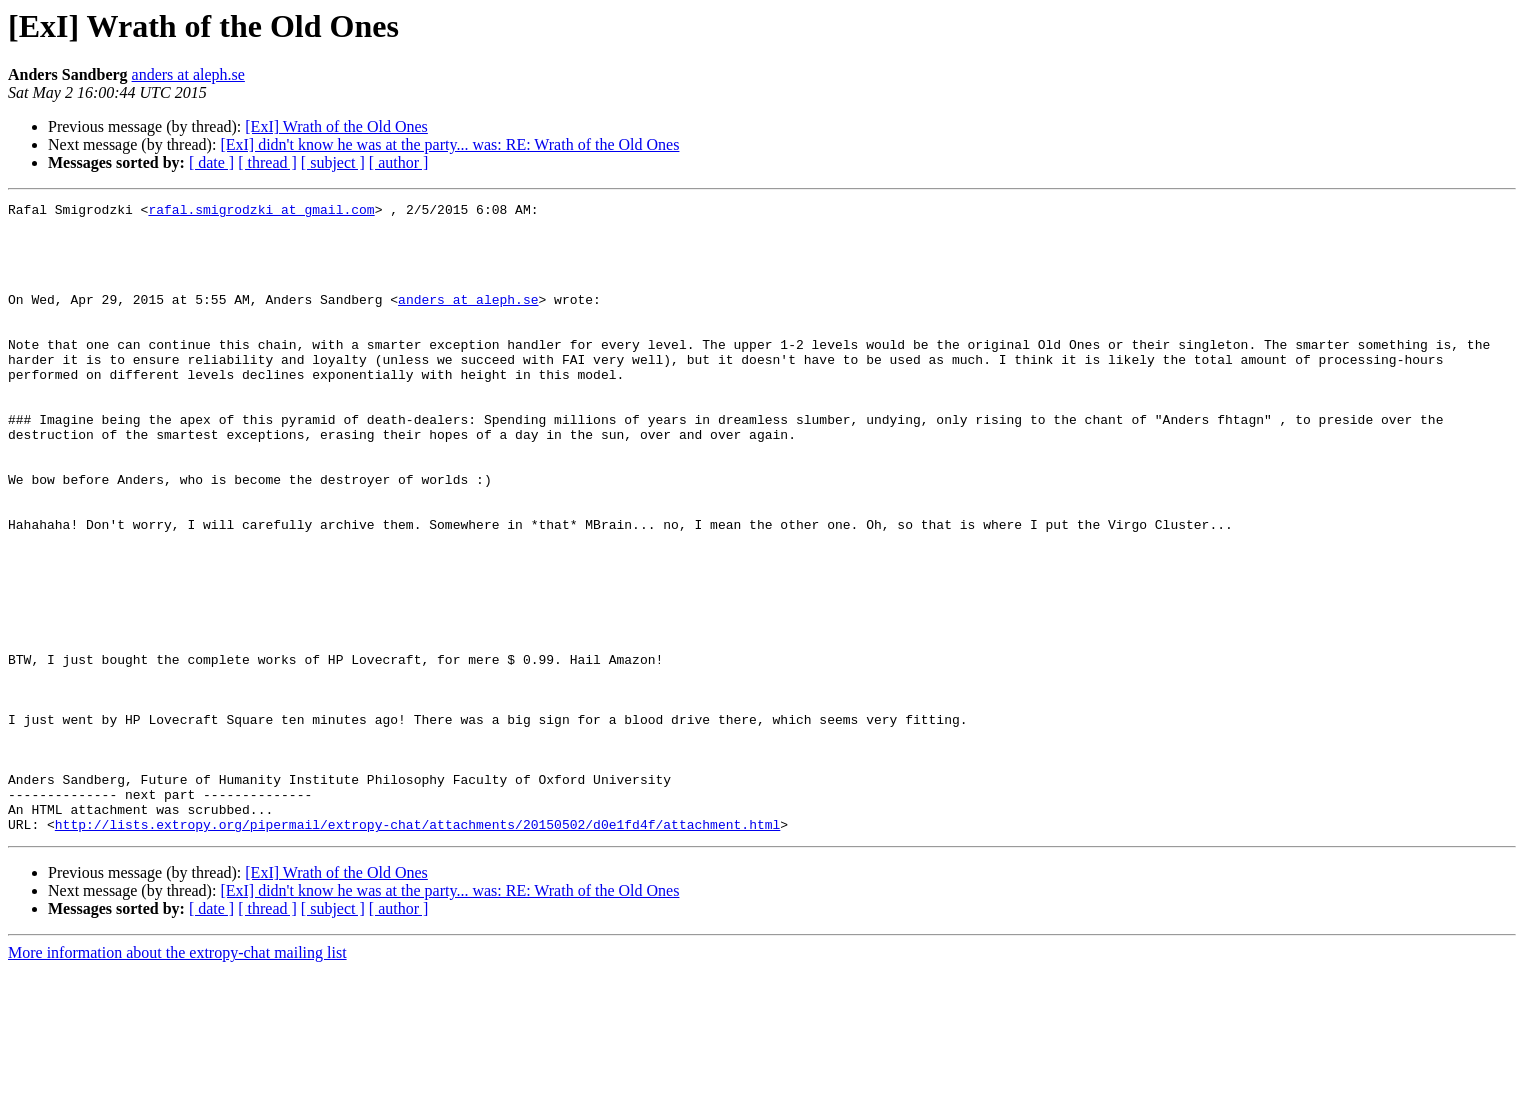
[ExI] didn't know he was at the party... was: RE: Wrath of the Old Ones (449, 144)
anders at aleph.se (188, 74)
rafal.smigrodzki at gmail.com (261, 212)
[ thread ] (267, 162)
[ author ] (399, 162)
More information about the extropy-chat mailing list (177, 1078)
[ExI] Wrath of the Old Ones (336, 126)
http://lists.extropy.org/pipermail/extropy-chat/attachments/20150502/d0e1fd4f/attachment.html (417, 950)
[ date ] (211, 162)
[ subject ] (333, 162)
